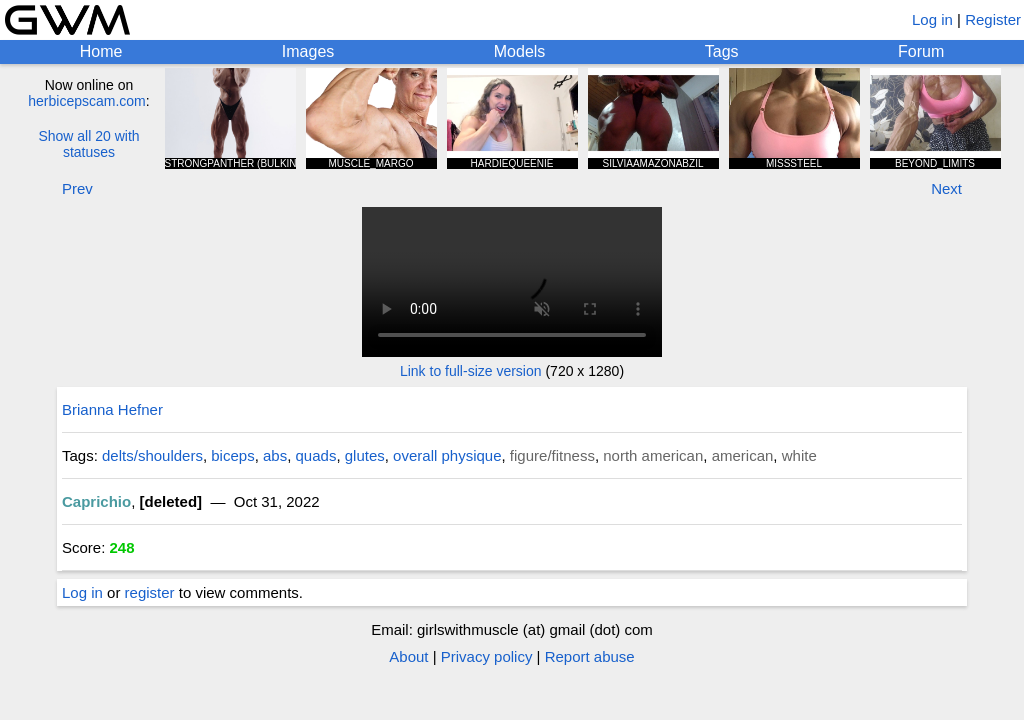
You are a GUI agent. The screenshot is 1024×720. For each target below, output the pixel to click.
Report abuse (590, 656)
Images (308, 51)
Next (946, 188)
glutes (365, 455)
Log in (932, 19)
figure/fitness (552, 455)
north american (653, 455)
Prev (77, 188)
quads (316, 455)
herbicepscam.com (87, 101)
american (743, 455)
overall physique (447, 455)
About (408, 656)
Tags (722, 51)
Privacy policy (487, 656)
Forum (921, 51)
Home (101, 51)
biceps (232, 455)
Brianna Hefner (112, 409)
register (150, 592)
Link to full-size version (471, 371)
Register (993, 19)
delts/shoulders (152, 455)
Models (520, 51)
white (799, 455)
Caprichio (96, 501)
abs (275, 455)
